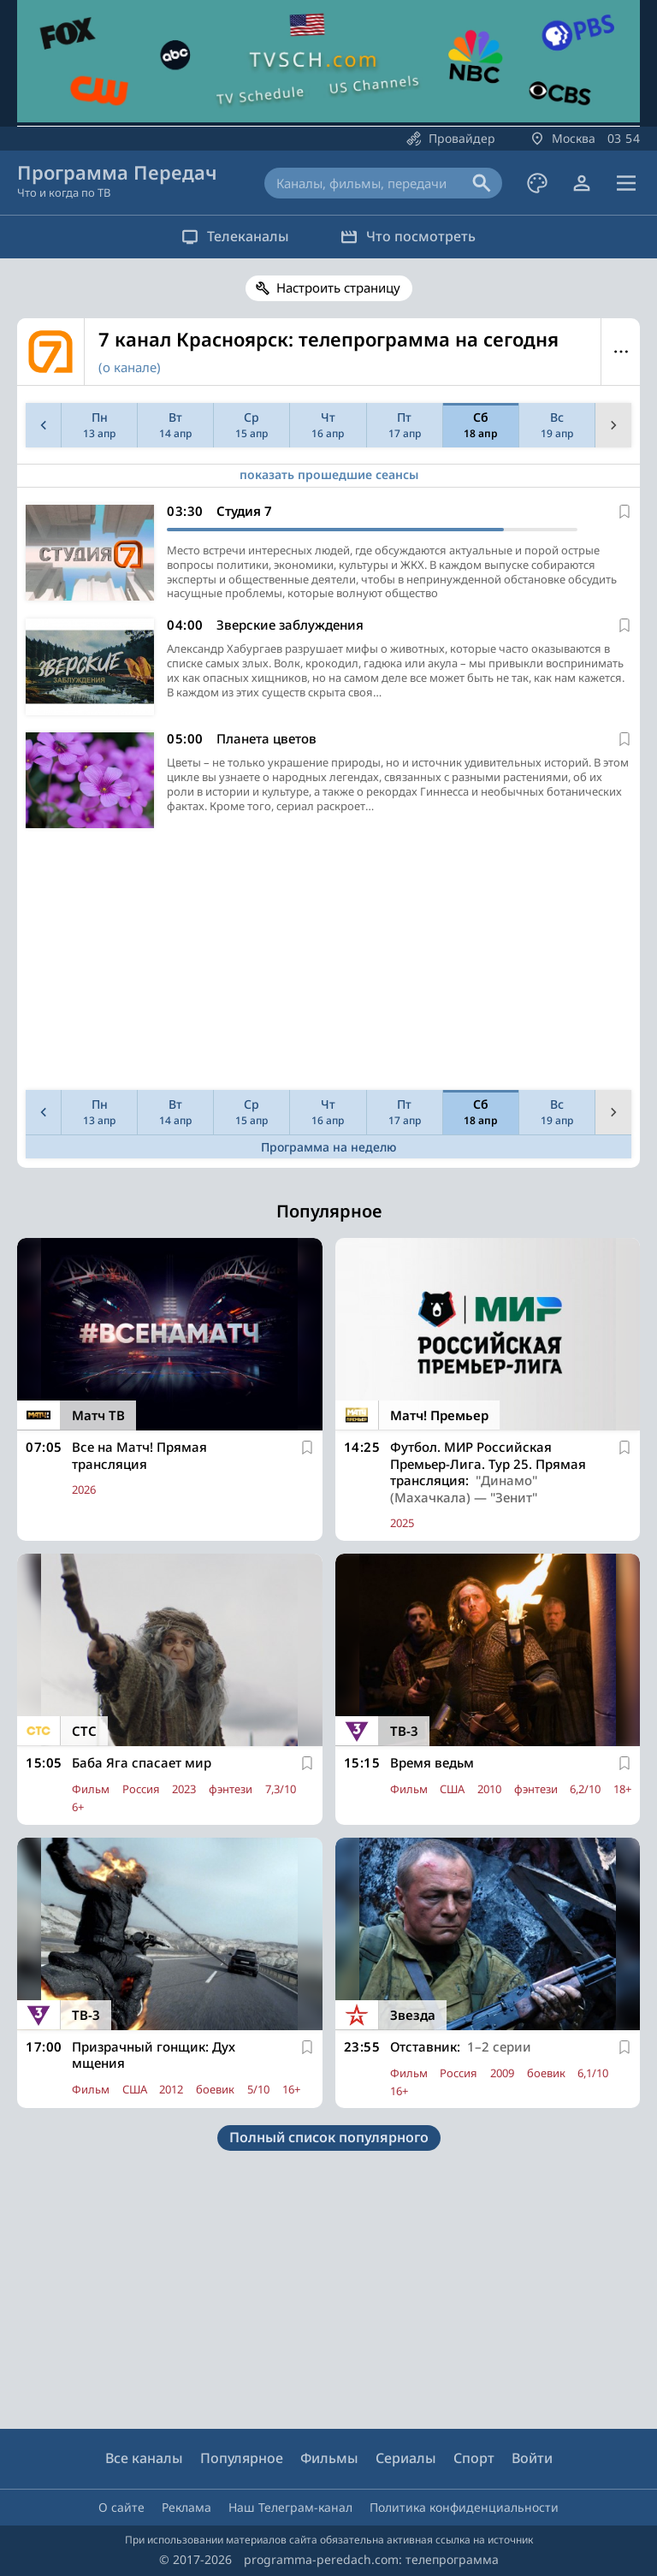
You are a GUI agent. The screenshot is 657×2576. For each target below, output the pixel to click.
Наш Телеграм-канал (290, 2507)
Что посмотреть (408, 236)
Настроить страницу (338, 287)
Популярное (241, 2458)
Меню (620, 351)
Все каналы (144, 2458)
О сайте (121, 2507)
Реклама (186, 2507)
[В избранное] (624, 511)
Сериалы (406, 2458)
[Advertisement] (325, 963)
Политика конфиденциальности (464, 2507)
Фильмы (329, 2458)
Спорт (473, 2458)
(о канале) (129, 367)
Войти (532, 2458)
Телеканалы (235, 236)
